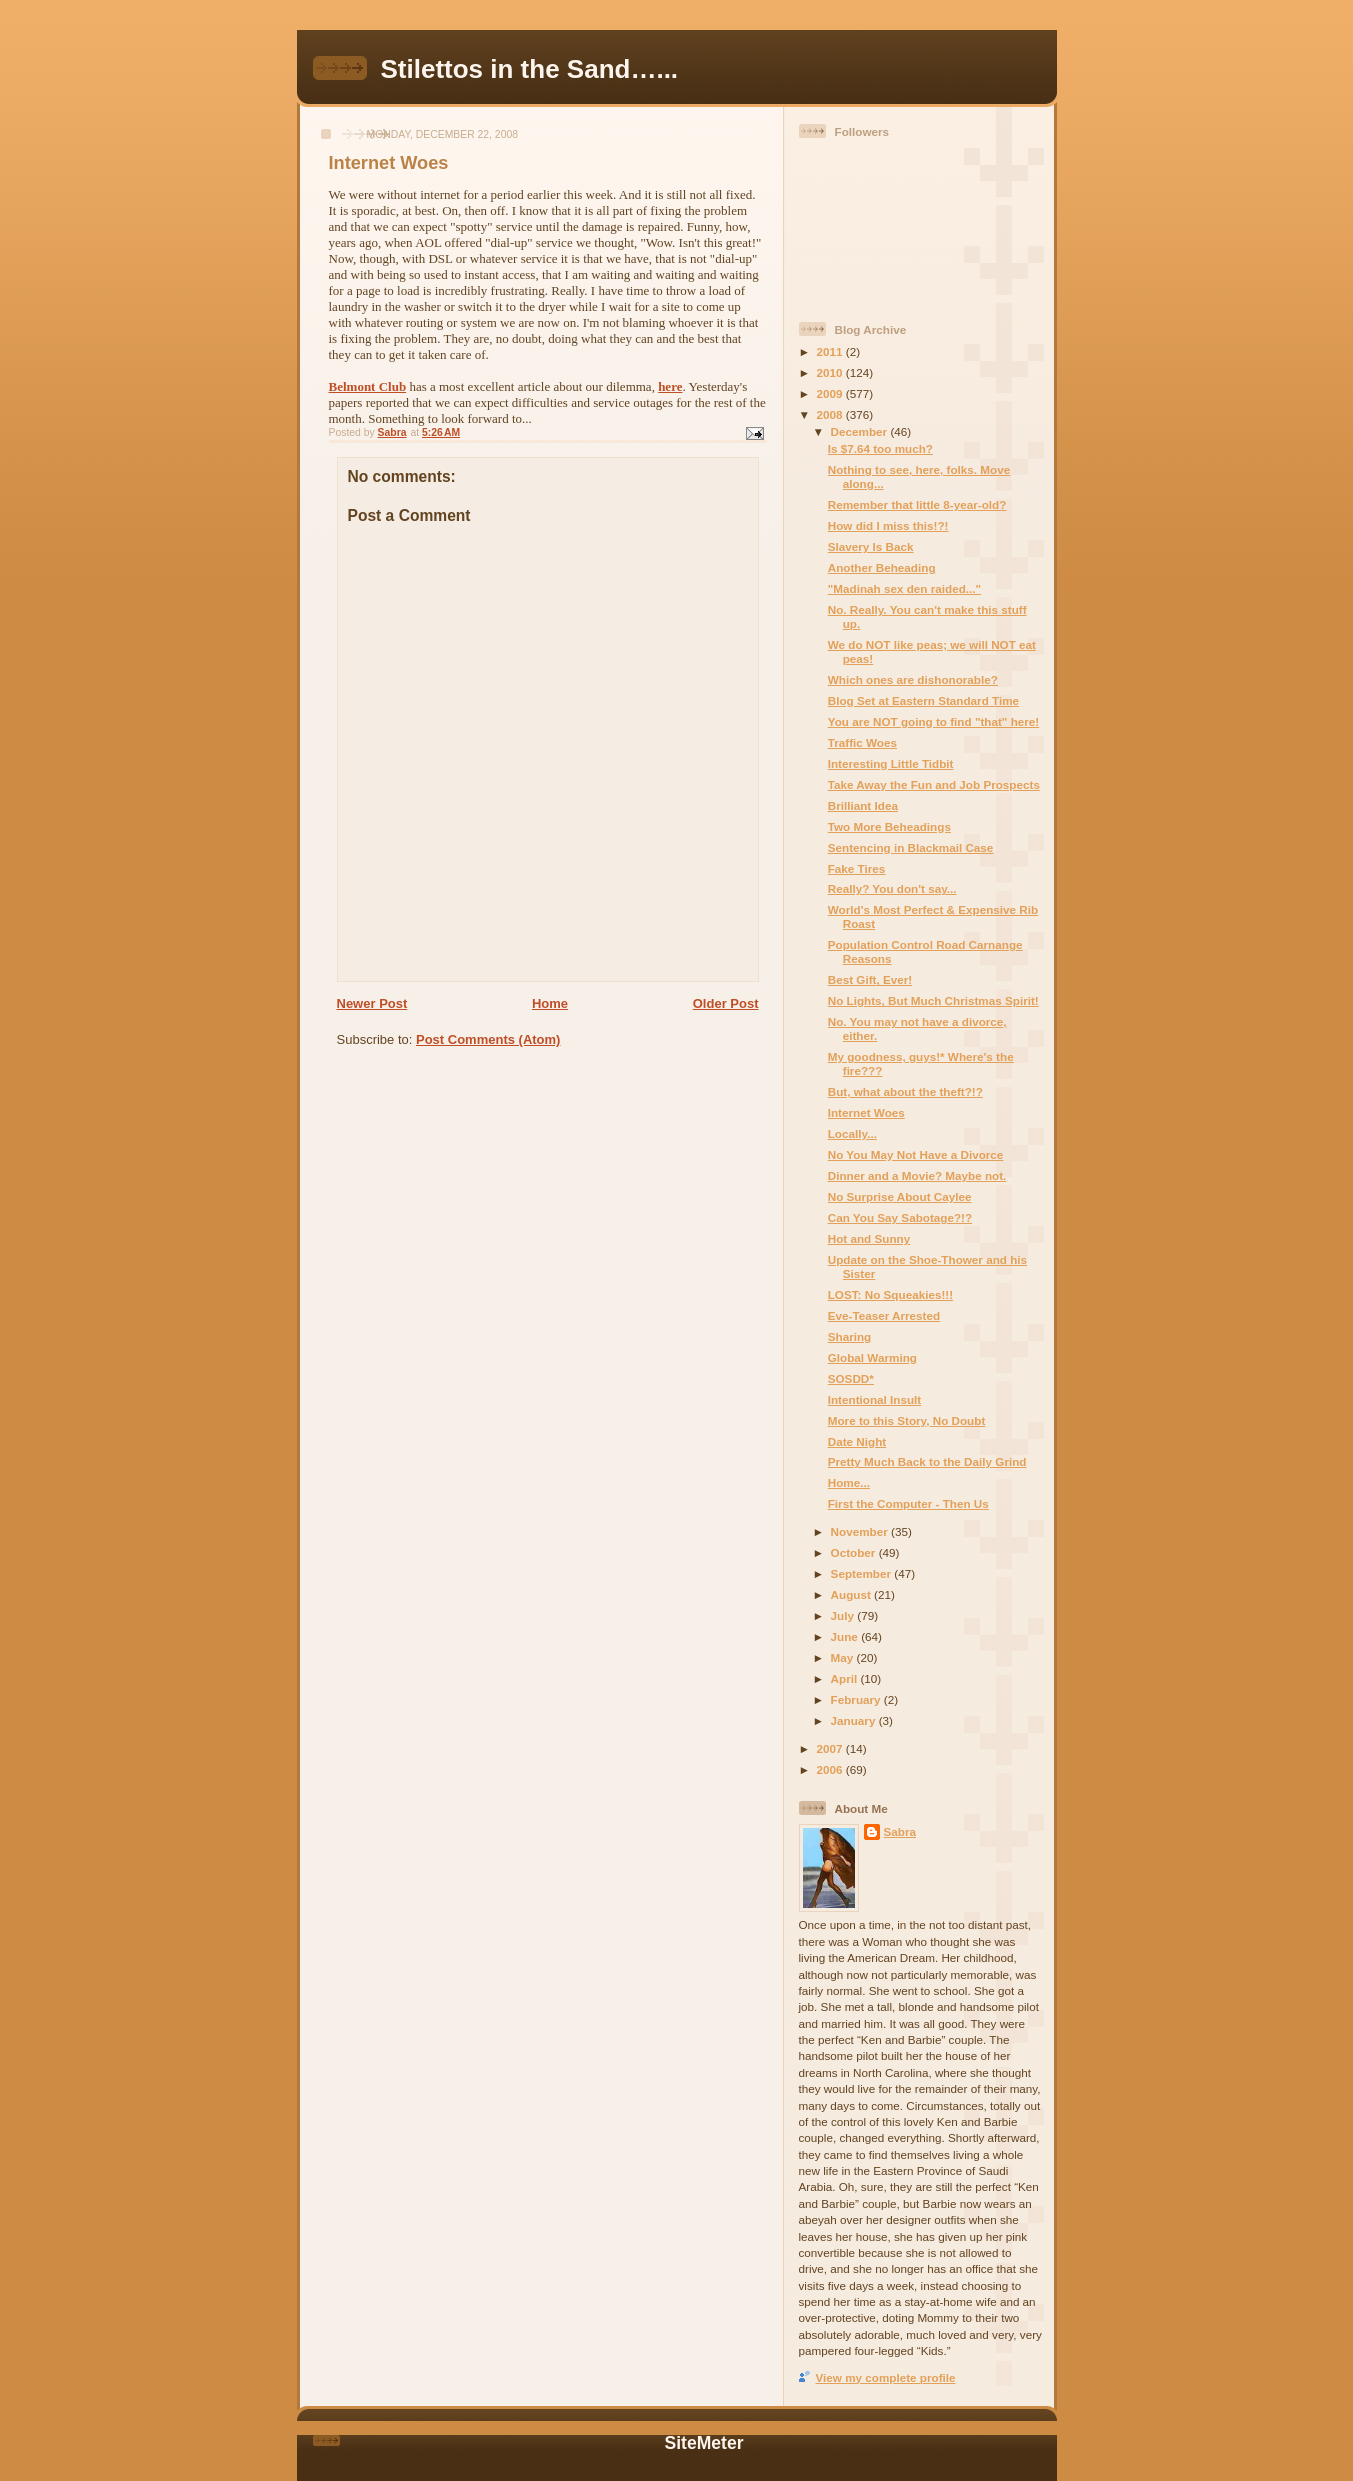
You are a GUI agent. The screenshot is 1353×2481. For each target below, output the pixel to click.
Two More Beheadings (889, 826)
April (846, 1678)
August (853, 1594)
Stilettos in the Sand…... (530, 69)
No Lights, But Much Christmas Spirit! (933, 1000)
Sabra (900, 1831)
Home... (849, 1482)
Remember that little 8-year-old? (917, 504)
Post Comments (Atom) (488, 1039)
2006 (831, 1769)
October (855, 1552)
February (857, 1699)
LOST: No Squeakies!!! (890, 1294)
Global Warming (872, 1357)
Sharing (850, 1336)
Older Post (726, 1003)
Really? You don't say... (892, 888)
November (861, 1531)
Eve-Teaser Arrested (884, 1315)
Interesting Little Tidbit (891, 763)
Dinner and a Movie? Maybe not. (917, 1175)
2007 (831, 1748)
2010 (831, 372)
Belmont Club (368, 386)
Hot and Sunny (869, 1238)
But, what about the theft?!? (905, 1091)
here (670, 386)
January (855, 1720)
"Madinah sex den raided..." (904, 588)
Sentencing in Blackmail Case (911, 847)
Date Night (857, 1441)
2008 (831, 414)
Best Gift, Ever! (870, 979)
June (846, 1636)
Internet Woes (866, 1112)
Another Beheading (882, 567)
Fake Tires (857, 868)
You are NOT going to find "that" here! (934, 721)
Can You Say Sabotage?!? (900, 1217)
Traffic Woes (862, 742)
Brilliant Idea (863, 805)
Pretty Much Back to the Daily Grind (927, 1461)
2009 (831, 393)
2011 (831, 351)
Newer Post (372, 1003)
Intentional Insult (875, 1399)
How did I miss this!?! (888, 525)
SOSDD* (851, 1378)
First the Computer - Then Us (908, 1503)
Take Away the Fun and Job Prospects (934, 784)
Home (550, 1003)
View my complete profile (886, 2377)
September (863, 1573)
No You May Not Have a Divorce (916, 1154)
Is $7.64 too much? (880, 448)
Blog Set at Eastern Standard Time (923, 700)
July (844, 1615)
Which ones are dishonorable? (913, 679)
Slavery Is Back (871, 546)
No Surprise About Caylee (900, 1196)
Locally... (852, 1133)
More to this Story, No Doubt (907, 1420)
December (861, 431)
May (844, 1657)
